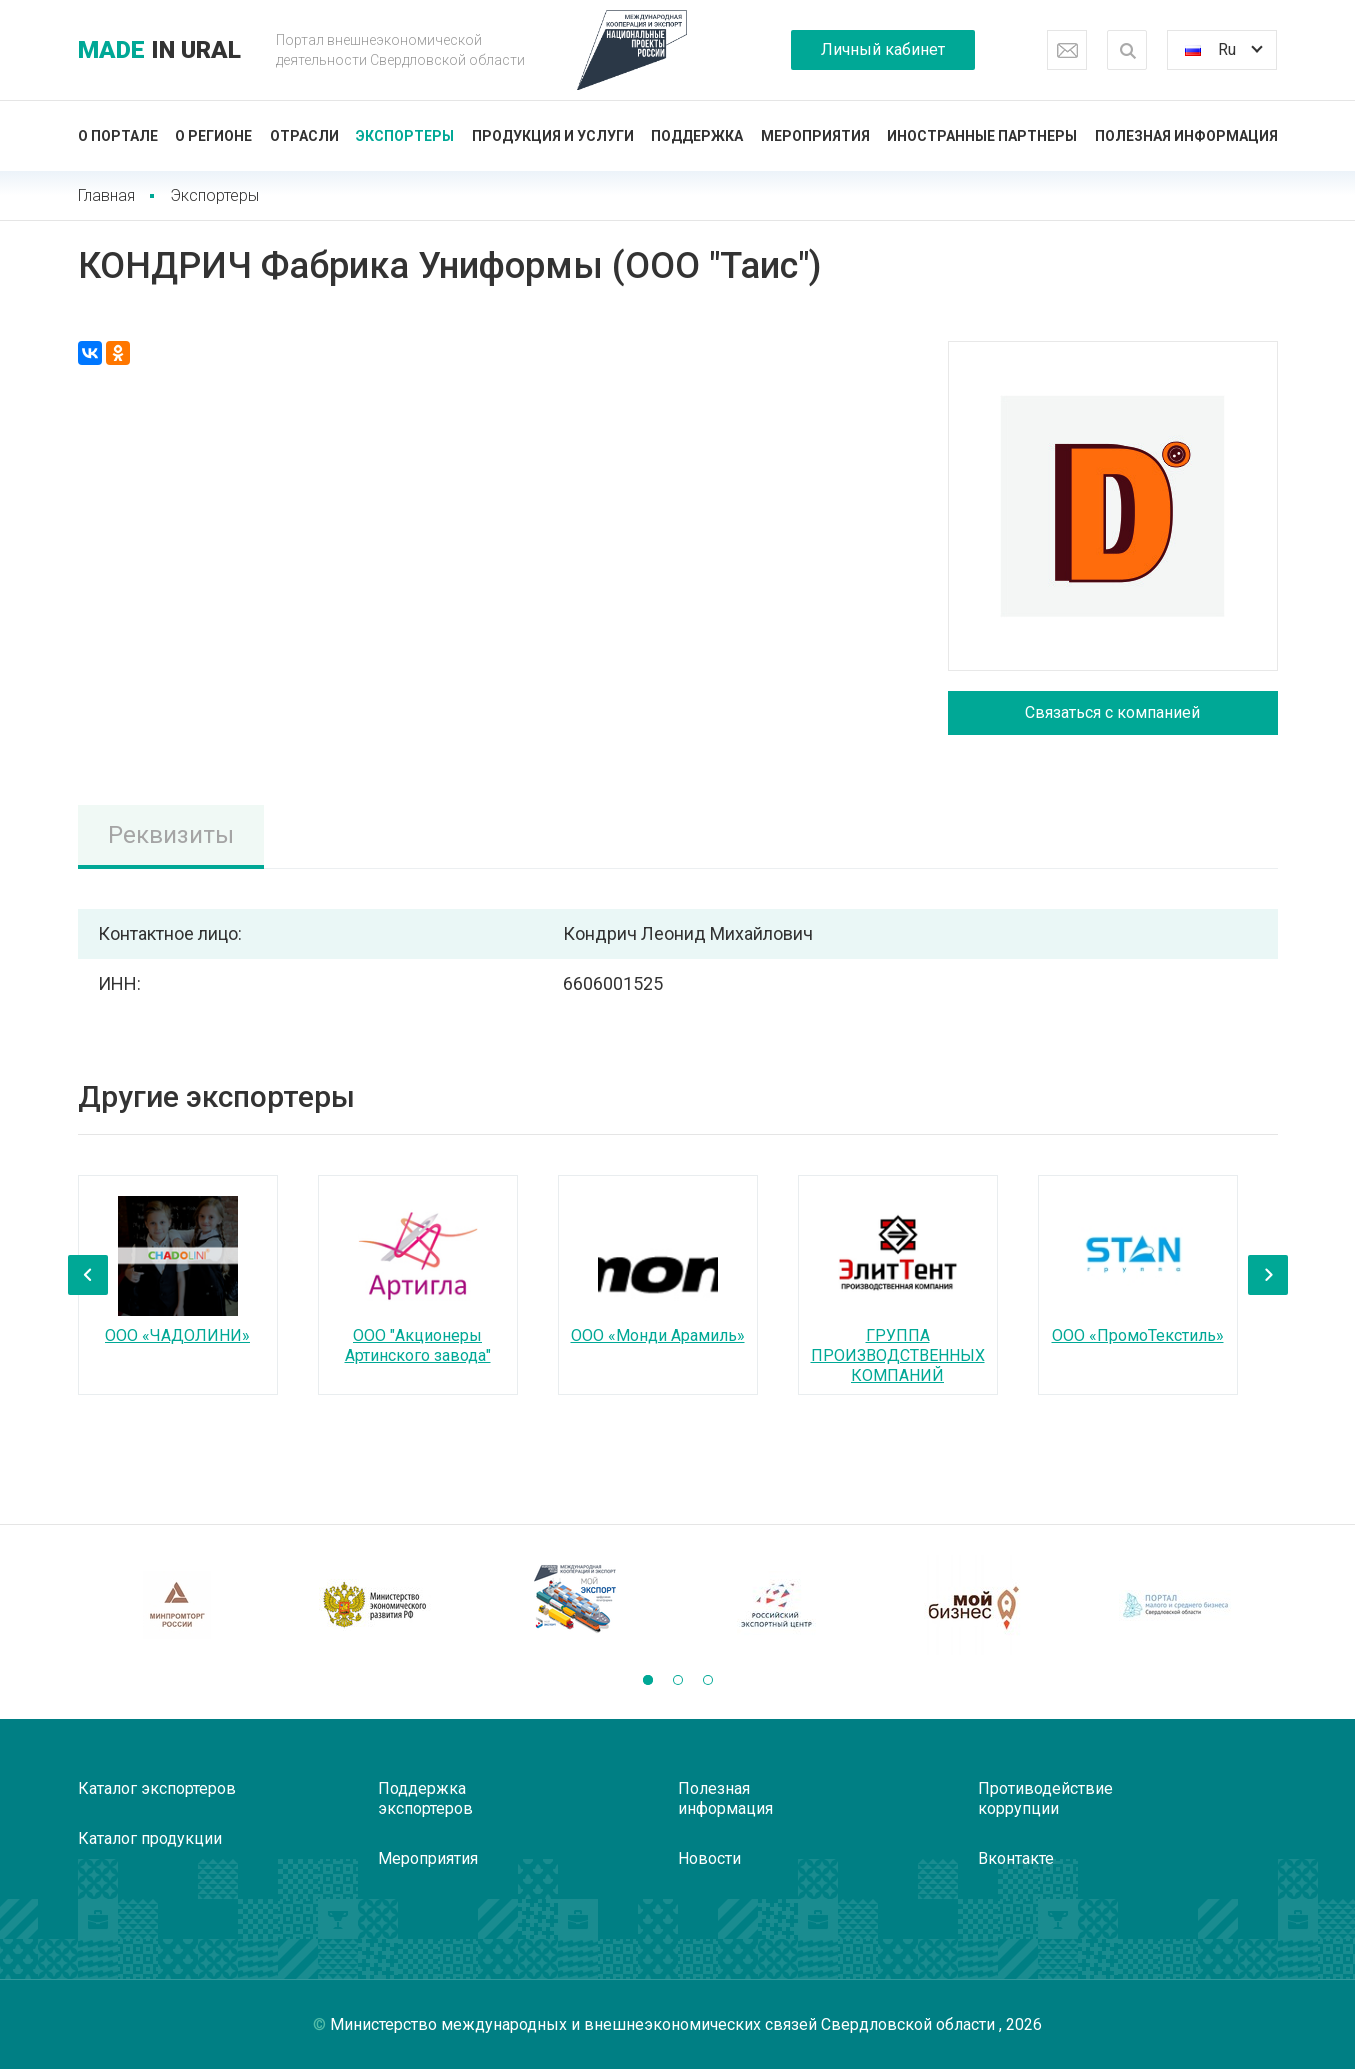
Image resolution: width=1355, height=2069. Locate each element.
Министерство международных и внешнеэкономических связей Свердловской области (664, 2024)
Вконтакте (1016, 1858)
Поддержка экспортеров (425, 1798)
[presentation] (88, 1275)
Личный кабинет (883, 49)
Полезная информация (1186, 136)
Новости (709, 1858)
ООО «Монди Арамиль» (658, 1335)
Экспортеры (405, 136)
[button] (648, 1680)
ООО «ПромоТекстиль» (1138, 1335)
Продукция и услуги (553, 136)
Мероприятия (815, 136)
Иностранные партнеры (982, 136)
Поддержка (697, 136)
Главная (106, 195)
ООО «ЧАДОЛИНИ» (177, 1335)
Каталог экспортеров (157, 1788)
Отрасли (304, 136)
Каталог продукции (150, 1838)
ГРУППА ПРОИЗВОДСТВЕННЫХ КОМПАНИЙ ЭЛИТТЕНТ (898, 1365)
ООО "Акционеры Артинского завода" (418, 1345)
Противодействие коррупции (1045, 1798)
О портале (118, 136)
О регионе (213, 136)
